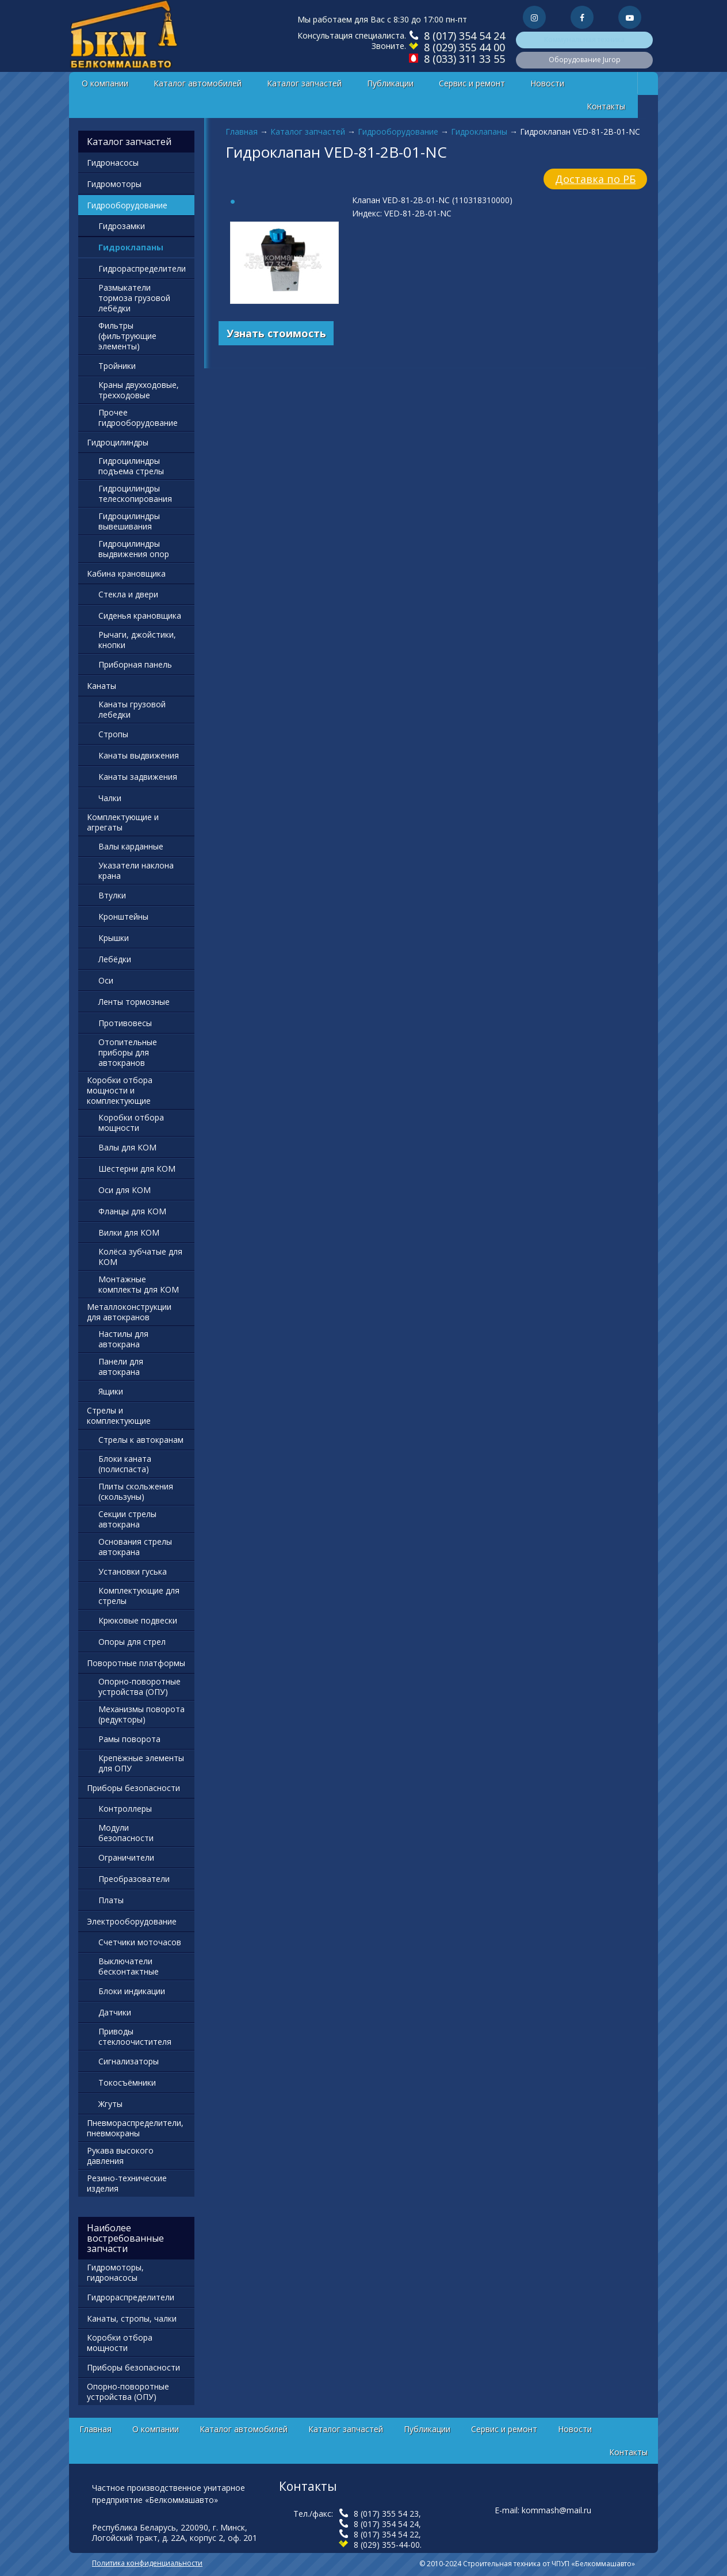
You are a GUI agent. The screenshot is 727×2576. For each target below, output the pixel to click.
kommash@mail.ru (556, 2510)
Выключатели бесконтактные (128, 1966)
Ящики (110, 1391)
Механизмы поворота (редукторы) (141, 1714)
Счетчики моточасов (139, 1942)
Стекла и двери (128, 594)
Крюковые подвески (137, 1620)
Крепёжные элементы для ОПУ (141, 1763)
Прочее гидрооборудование (138, 417)
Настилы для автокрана (123, 1339)
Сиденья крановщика (139, 615)
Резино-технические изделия (127, 2183)
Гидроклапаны (479, 131)
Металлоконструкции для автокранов (129, 1312)
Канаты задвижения (137, 776)
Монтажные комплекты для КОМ (138, 1284)
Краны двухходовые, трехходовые (138, 390)
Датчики (114, 2012)
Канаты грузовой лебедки (132, 709)
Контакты (606, 106)
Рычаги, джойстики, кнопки (137, 639)
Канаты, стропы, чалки (132, 2318)
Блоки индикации (131, 1991)
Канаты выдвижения (138, 755)
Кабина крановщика (126, 573)
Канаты (101, 685)
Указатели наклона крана (136, 870)
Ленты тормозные (134, 1001)
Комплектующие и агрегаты (123, 822)
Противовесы (125, 1023)
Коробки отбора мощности (131, 1122)
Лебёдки (114, 959)
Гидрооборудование (398, 131)
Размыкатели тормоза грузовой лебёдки (134, 298)
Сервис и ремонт (472, 83)
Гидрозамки (121, 225)
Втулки (112, 895)
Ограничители (126, 1857)
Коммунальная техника (584, 39)
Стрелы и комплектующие (119, 1415)
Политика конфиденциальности (147, 2563)
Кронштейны (123, 916)
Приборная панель (135, 664)
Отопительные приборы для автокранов (127, 1052)
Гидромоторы (114, 183)
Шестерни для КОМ (136, 1168)
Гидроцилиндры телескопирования (135, 493)
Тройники (117, 365)
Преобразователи (134, 1878)
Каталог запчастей (304, 83)
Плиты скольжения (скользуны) (135, 1491)
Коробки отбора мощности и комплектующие (119, 1090)
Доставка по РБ (595, 179)
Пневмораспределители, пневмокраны (135, 2128)
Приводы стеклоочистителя (134, 2036)
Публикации (390, 83)
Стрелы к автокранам (140, 1439)
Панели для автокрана (120, 1366)
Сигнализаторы (128, 2061)
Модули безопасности (126, 1832)
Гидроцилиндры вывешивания (129, 521)
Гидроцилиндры (117, 442)
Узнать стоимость (276, 333)
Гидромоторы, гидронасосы (115, 2272)
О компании (105, 83)
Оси (105, 980)
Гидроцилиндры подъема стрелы (131, 466)
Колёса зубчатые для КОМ (140, 1256)
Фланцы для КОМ (132, 1211)
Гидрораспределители (142, 268)
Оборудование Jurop (585, 59)
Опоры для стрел (132, 1641)
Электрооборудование (132, 1921)
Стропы (113, 734)
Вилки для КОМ (128, 1232)
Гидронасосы (113, 162)
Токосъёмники (127, 2082)
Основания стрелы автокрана (135, 1546)
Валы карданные (130, 846)
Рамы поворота (129, 1738)
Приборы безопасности (133, 1787)
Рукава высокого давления (120, 2155)
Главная (241, 131)
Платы (111, 1900)
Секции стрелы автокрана (127, 1519)
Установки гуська (132, 1571)
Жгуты (110, 2103)
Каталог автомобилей (198, 83)
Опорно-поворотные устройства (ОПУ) (139, 1686)
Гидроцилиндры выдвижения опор (133, 548)
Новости (547, 83)
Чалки (109, 797)
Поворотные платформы (136, 1662)
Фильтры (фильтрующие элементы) (127, 336)
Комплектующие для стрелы (138, 1595)
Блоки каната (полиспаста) (124, 1463)
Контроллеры (125, 1808)
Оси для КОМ (124, 1189)
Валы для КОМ (127, 1147)
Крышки (113, 937)
